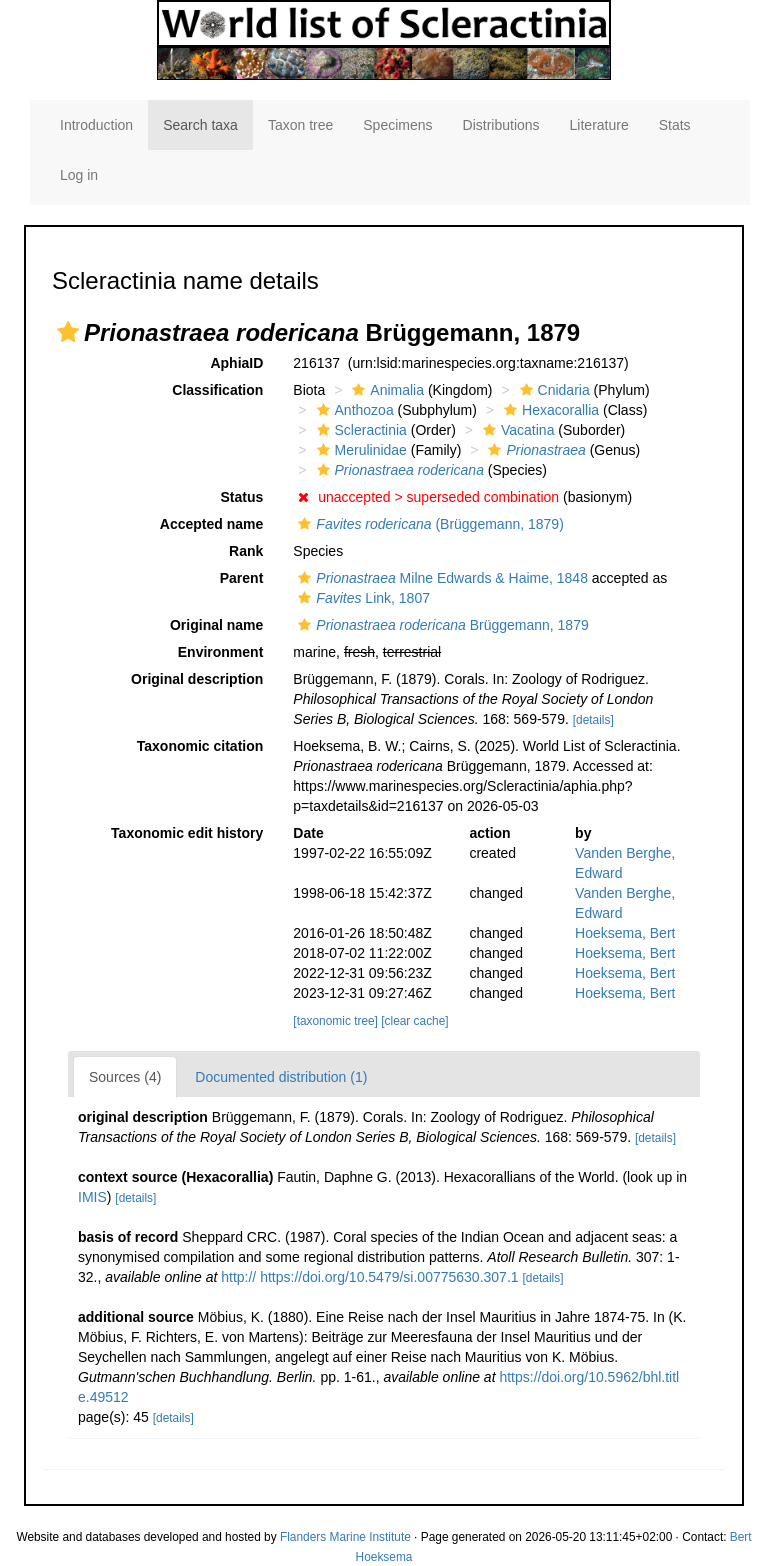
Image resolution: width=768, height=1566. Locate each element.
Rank (246, 551)
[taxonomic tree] (335, 1021)
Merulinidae (359, 450)
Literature (599, 125)
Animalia (385, 390)
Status (242, 497)
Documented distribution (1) (281, 1077)
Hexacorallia (549, 410)
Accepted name (211, 524)
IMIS (92, 1197)
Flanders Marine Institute (345, 1537)
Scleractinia (359, 430)
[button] (68, 332)
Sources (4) (125, 1077)
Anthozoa (353, 410)
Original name (216, 625)
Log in (79, 175)
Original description (197, 679)
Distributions (501, 125)
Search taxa (200, 125)
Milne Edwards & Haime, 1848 (440, 578)
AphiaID (236, 363)
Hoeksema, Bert (625, 933)
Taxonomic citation (200, 746)
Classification (217, 390)
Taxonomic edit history (187, 833)
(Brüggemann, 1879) (428, 524)
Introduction (96, 125)
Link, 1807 (361, 598)
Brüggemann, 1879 (440, 625)
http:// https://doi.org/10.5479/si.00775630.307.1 (369, 1277)
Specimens (397, 125)
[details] (593, 720)
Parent (242, 578)
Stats (675, 125)
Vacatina (516, 430)
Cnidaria (552, 390)
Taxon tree (300, 125)
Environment (221, 652)
